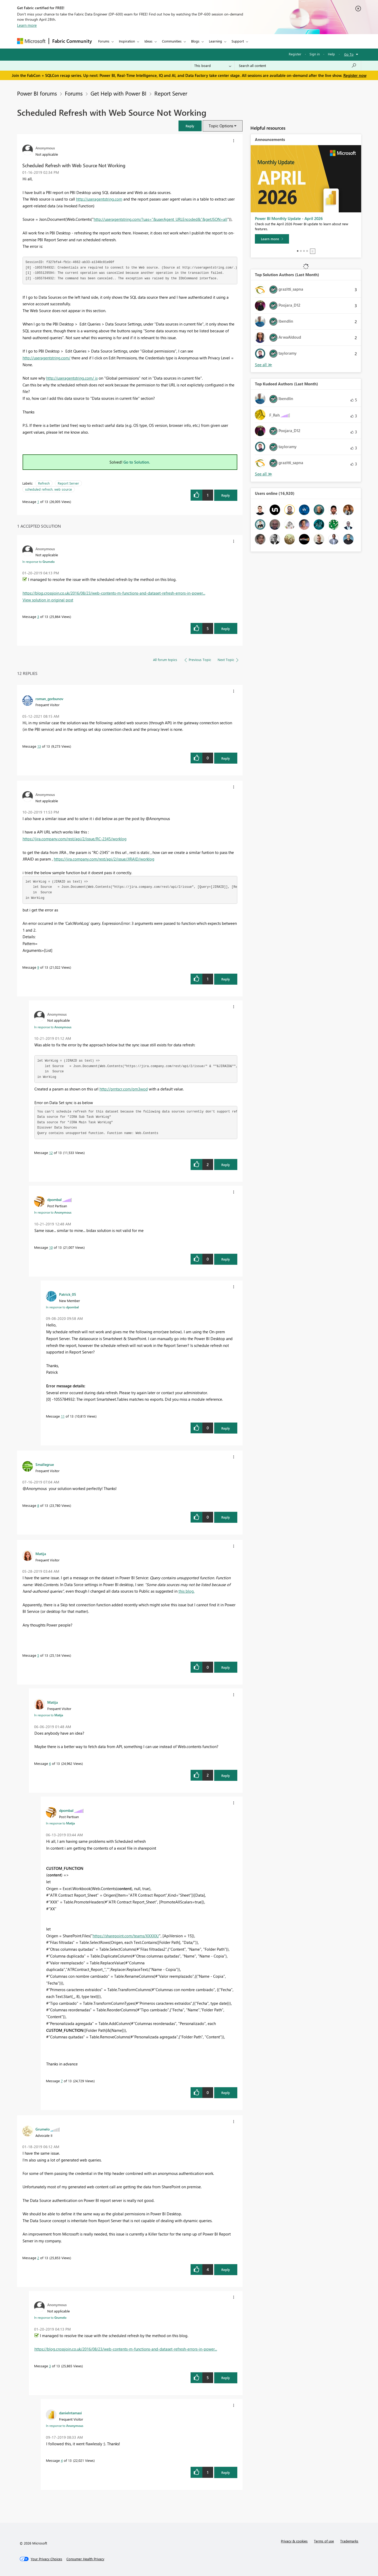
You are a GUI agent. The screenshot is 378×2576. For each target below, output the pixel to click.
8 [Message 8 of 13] (38, 1505)
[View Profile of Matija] (40, 1553)
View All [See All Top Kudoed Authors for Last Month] (263, 474)
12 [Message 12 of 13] (51, 1152)
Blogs (195, 41)
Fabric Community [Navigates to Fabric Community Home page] (72, 41)
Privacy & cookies (294, 2541)
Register (295, 54)
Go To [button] (349, 54)
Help (331, 54)
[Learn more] (272, 239)
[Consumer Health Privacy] (85, 2559)
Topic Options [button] (221, 125)
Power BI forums (37, 93)
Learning (215, 41)
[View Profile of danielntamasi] (70, 2412)
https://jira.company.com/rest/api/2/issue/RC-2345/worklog (75, 838)
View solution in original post (48, 599)
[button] (190, 125)
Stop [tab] (312, 251)
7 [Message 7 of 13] (62, 2081)
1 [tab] (298, 251)
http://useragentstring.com (99, 199)
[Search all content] (297, 66)
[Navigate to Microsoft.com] (31, 41)
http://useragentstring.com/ (46, 357)
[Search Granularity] (212, 66)
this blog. (186, 1591)
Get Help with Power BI (118, 93)
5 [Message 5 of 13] (38, 1655)
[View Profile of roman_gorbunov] (49, 698)
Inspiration (127, 41)
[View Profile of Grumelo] (42, 2129)
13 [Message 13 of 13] (39, 746)
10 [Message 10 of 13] (51, 1247)
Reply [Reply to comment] (225, 628)
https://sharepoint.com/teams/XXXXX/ (126, 1935)
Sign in (314, 54)
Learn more (27, 25)
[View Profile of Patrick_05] (67, 1294)
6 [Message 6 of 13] (50, 1763)
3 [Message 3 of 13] (38, 616)
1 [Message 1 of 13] (38, 501)
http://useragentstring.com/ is (72, 378)
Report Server (170, 93)
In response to (38, 561)
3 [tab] (304, 251)
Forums (103, 41)
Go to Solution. (136, 462)
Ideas (148, 41)
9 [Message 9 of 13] (38, 967)
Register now (354, 75)
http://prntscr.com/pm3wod (123, 1089)
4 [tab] (307, 251)
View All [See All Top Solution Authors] (263, 365)
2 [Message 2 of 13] (38, 2257)
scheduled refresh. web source (48, 489)
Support (238, 41)
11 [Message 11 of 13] (63, 1416)
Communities (172, 41)
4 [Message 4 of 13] (62, 2460)
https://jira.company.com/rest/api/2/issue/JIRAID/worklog (104, 859)
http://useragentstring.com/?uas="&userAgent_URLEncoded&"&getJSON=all (160, 219)
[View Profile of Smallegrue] (44, 1464)
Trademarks (349, 2541)
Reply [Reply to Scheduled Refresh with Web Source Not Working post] (225, 495)
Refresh (44, 483)
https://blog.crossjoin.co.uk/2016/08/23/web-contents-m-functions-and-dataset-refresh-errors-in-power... (114, 593)
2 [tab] (301, 251)
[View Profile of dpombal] (54, 1199)
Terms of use (324, 2541)
